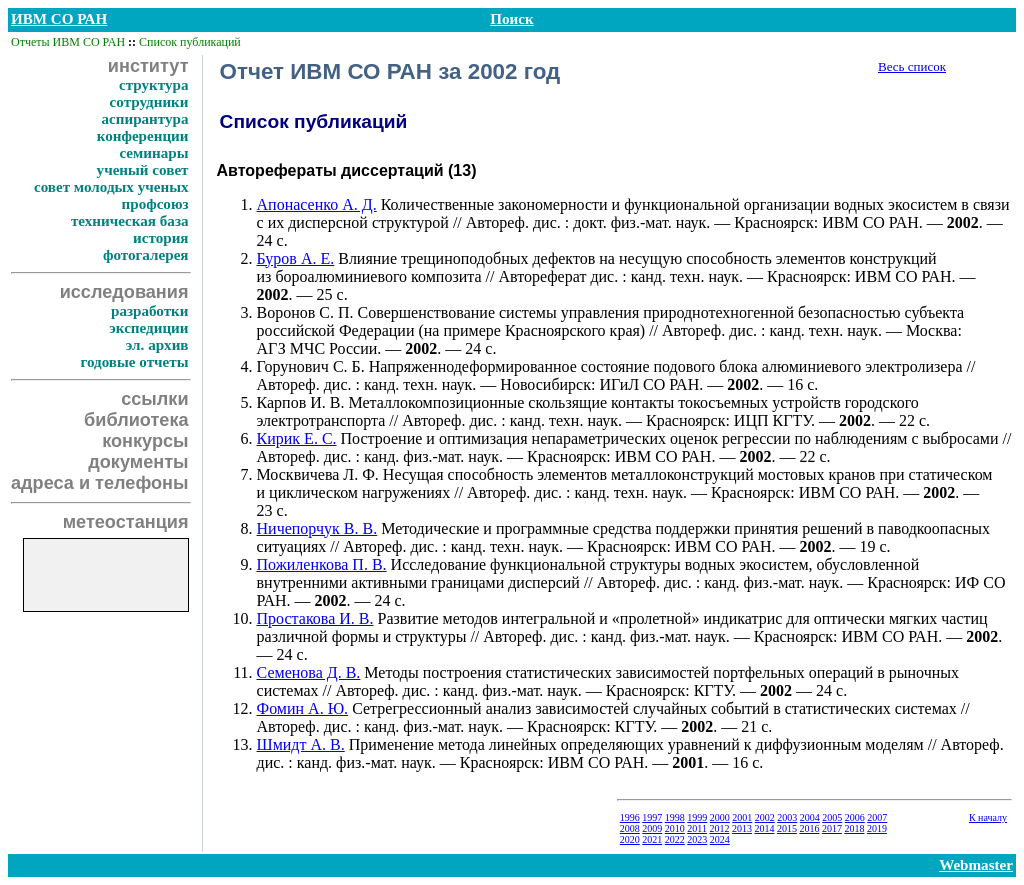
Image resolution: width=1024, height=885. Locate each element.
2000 (720, 817)
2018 (854, 828)
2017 (832, 828)
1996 (630, 817)
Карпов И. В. (301, 402)
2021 (652, 839)
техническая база (130, 221)
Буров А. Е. (296, 258)
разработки (150, 311)
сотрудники (149, 102)
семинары (153, 153)
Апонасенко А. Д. (317, 204)
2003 (787, 817)
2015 (787, 828)
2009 (652, 828)
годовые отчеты (134, 362)
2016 (809, 828)
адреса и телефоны (100, 483)
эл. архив (157, 345)
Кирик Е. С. (297, 438)
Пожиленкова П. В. (322, 564)
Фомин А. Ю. (303, 708)
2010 (675, 828)
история (160, 238)
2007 (877, 817)
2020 (630, 839)
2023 (697, 839)
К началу (988, 817)
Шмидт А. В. (301, 744)
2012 (719, 828)
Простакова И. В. (315, 618)
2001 (742, 817)
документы (138, 462)
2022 (675, 839)
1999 (697, 817)
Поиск (511, 19)
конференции (143, 136)
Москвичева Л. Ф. (318, 474)
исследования (124, 292)
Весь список (912, 66)
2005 (832, 817)
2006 (855, 817)
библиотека (136, 420)
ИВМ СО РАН (59, 19)
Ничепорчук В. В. (317, 528)
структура (154, 85)
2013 (742, 828)
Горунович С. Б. (311, 366)
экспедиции (148, 328)
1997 (652, 817)
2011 (697, 828)
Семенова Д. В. (309, 672)
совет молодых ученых (111, 187)
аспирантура (144, 119)
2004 (810, 817)
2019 (877, 828)
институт (148, 66)
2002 (765, 817)
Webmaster (976, 865)
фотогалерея (146, 255)
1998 (675, 817)
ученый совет (143, 170)
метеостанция (126, 522)
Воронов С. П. (305, 312)
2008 (630, 828)
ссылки (154, 399)
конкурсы (145, 441)
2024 (720, 839)
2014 (764, 828)
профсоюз (155, 204)
